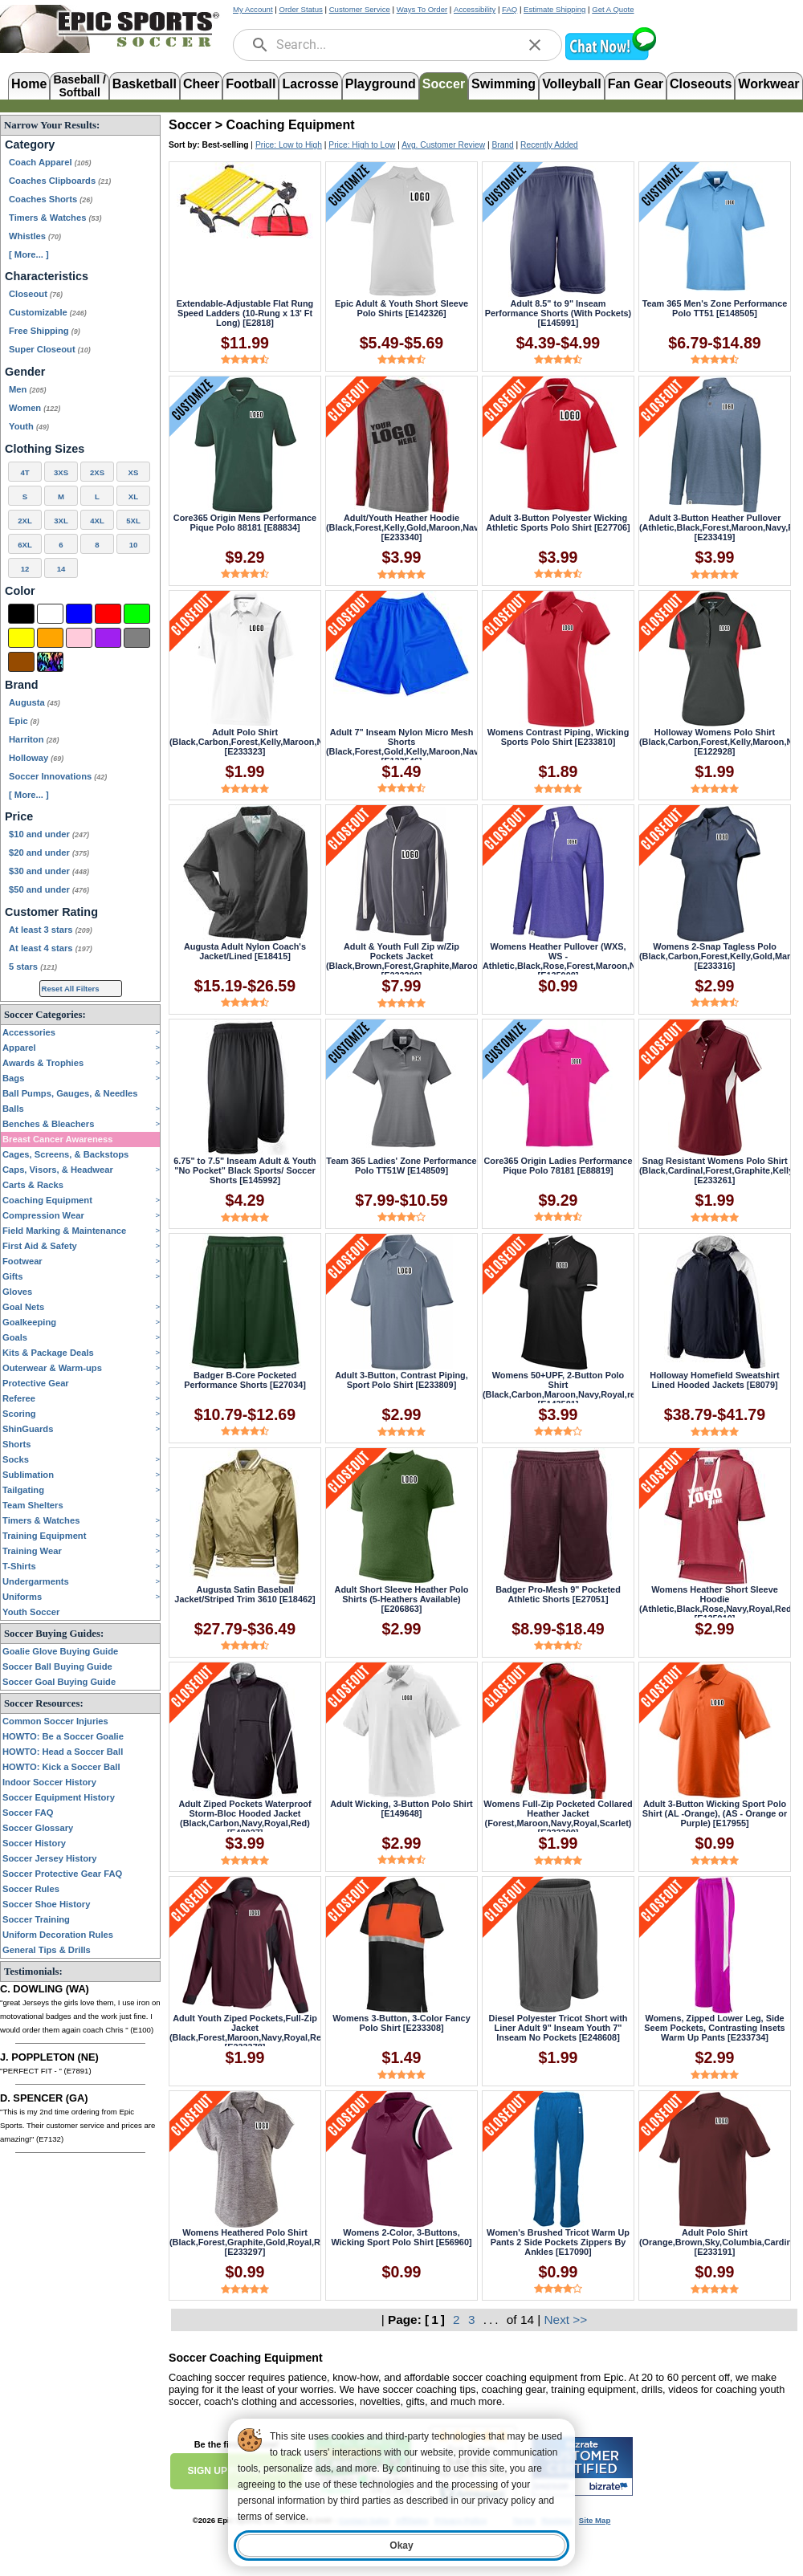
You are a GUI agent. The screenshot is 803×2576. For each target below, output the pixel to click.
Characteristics (46, 276)
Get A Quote (613, 9)
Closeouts (701, 84)
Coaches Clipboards (60, 180)
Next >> (566, 2319)
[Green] (137, 614)
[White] (50, 614)
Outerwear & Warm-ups (52, 1368)
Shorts (16, 1444)
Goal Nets (23, 1307)
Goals (14, 1337)
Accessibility (474, 9)
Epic (24, 721)
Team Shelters (32, 1505)
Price (19, 816)
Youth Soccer (30, 1612)
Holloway (36, 758)
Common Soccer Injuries (55, 1721)
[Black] (21, 614)
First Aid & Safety (39, 1246)
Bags (13, 1078)
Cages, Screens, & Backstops (65, 1154)
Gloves (17, 1291)
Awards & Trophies (43, 1063)
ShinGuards (27, 1429)
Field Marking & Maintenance (64, 1230)
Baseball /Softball (79, 84)
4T (24, 472)
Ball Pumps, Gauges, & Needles (70, 1093)
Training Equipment (44, 1535)
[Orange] (50, 638)
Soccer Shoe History (46, 1904)
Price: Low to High (288, 144)
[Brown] (21, 662)
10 (133, 544)
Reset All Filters (71, 988)
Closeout (36, 294)
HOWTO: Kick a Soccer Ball (61, 1767)
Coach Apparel (50, 162)
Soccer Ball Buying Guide (57, 1666)
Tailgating (23, 1490)
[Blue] (79, 614)
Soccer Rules (30, 1889)
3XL (61, 520)
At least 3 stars (50, 929)
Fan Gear (635, 84)
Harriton (34, 739)
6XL (25, 544)
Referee (18, 1398)
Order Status (300, 9)
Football (250, 84)
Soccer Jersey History (49, 1858)
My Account (253, 9)
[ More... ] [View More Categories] (29, 254)
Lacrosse (310, 84)
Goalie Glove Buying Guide (60, 1651)
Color (20, 590)
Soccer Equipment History (58, 1797)
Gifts (12, 1276)
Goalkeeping (29, 1322)
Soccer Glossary (37, 1828)
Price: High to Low (361, 144)
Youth (29, 426)
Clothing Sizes (44, 448)
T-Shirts (19, 1566)
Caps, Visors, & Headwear (57, 1169)
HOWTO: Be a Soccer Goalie (63, 1736)
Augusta (34, 702)
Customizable (48, 312)
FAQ (509, 9)
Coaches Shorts (50, 199)
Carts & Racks (32, 1185)
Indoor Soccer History (49, 1782)
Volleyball (571, 84)
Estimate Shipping (554, 9)
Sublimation (28, 1474)
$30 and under (49, 871)
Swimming (503, 84)
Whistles (35, 236)
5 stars (33, 966)
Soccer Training (36, 1919)
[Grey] (137, 638)
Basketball (144, 84)
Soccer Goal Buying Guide (59, 1682)
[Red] (108, 614)
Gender (25, 371)
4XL (97, 520)
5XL (133, 520)
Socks (15, 1459)
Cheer (201, 84)
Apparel (19, 1047)
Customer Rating (51, 911)
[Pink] (79, 638)
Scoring (19, 1413)
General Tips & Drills (46, 1950)
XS (133, 472)
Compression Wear (43, 1215)
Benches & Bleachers (48, 1124)
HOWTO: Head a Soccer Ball (62, 1751)
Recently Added (549, 144)
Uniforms (22, 1596)
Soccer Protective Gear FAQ (62, 1873)
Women (34, 408)
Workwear (768, 84)
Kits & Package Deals (48, 1352)
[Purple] (108, 638)
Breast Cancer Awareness (57, 1139)
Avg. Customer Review (443, 144)
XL (133, 496)
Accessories (28, 1032)
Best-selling (225, 144)
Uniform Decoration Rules (57, 1934)
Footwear (22, 1261)
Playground (380, 84)
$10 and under (49, 834)
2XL (25, 520)
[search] (260, 45)
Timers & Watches (55, 217)
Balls (13, 1108)
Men (27, 389)
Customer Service (359, 9)
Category (30, 144)
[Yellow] (21, 638)
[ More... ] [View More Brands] (29, 795)
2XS (97, 472)
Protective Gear (35, 1383)
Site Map (594, 2520)
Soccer (443, 84)
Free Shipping (44, 331)
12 (25, 568)
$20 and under (49, 852)
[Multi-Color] (50, 662)
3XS (61, 472)
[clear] (535, 45)
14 (61, 568)
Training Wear (32, 1551)
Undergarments (35, 1581)
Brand (22, 684)
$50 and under (49, 889)
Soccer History (34, 1843)
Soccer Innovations (58, 776)
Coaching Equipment (47, 1200)
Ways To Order (422, 9)
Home (29, 84)
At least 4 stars (50, 948)
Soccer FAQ (27, 1812)
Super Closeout (50, 349)
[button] (610, 58)
